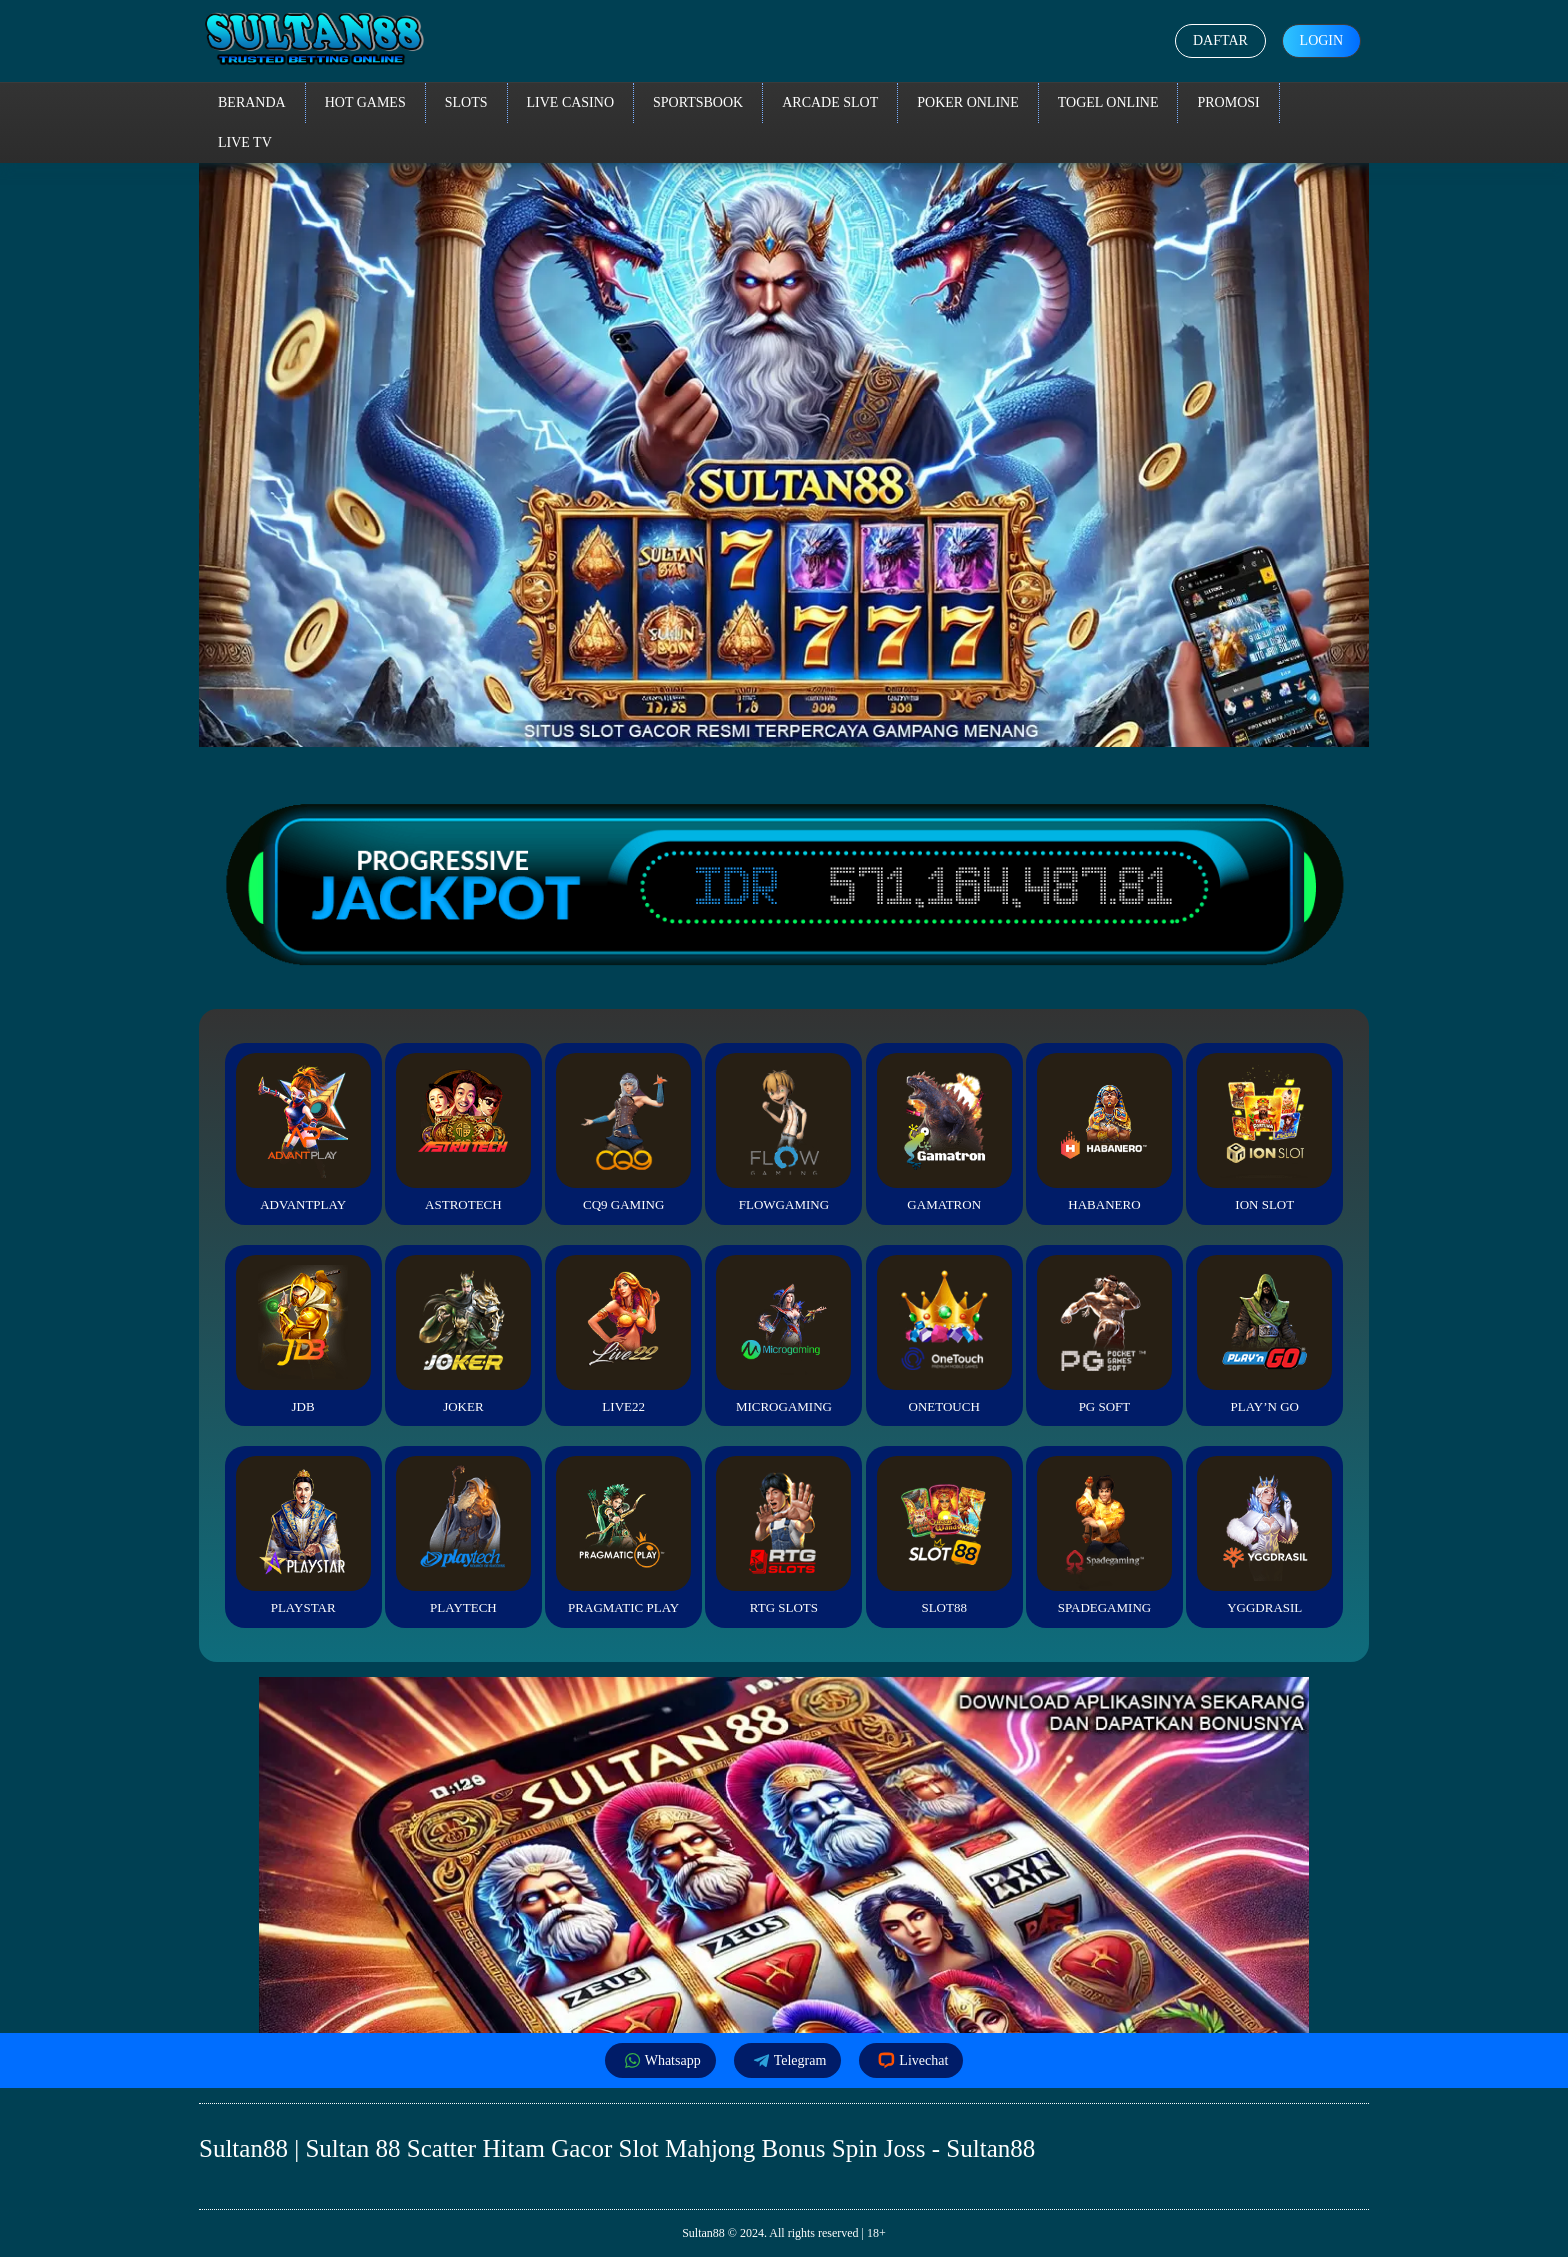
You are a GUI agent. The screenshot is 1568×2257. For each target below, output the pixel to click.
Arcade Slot (830, 102)
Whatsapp (660, 2060)
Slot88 (944, 1535)
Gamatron (944, 1132)
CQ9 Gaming (623, 1132)
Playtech (463, 1535)
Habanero (1104, 1132)
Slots (466, 102)
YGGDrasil (1264, 1535)
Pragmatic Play (623, 1535)
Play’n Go (1264, 1334)
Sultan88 (703, 2233)
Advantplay (303, 1132)
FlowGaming (783, 1132)
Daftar (1220, 40)
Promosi (1228, 102)
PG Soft (1104, 1334)
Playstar (303, 1535)
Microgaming (783, 1334)
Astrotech (463, 1132)
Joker (463, 1334)
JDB (303, 1334)
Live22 (623, 1334)
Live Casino (571, 102)
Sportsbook (698, 102)
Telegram (788, 2060)
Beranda (252, 102)
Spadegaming (1104, 1535)
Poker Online (968, 102)
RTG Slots (783, 1535)
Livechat (911, 2060)
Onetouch (944, 1334)
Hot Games (365, 102)
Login (1321, 40)
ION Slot (1264, 1132)
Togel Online (1108, 102)
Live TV (245, 142)
